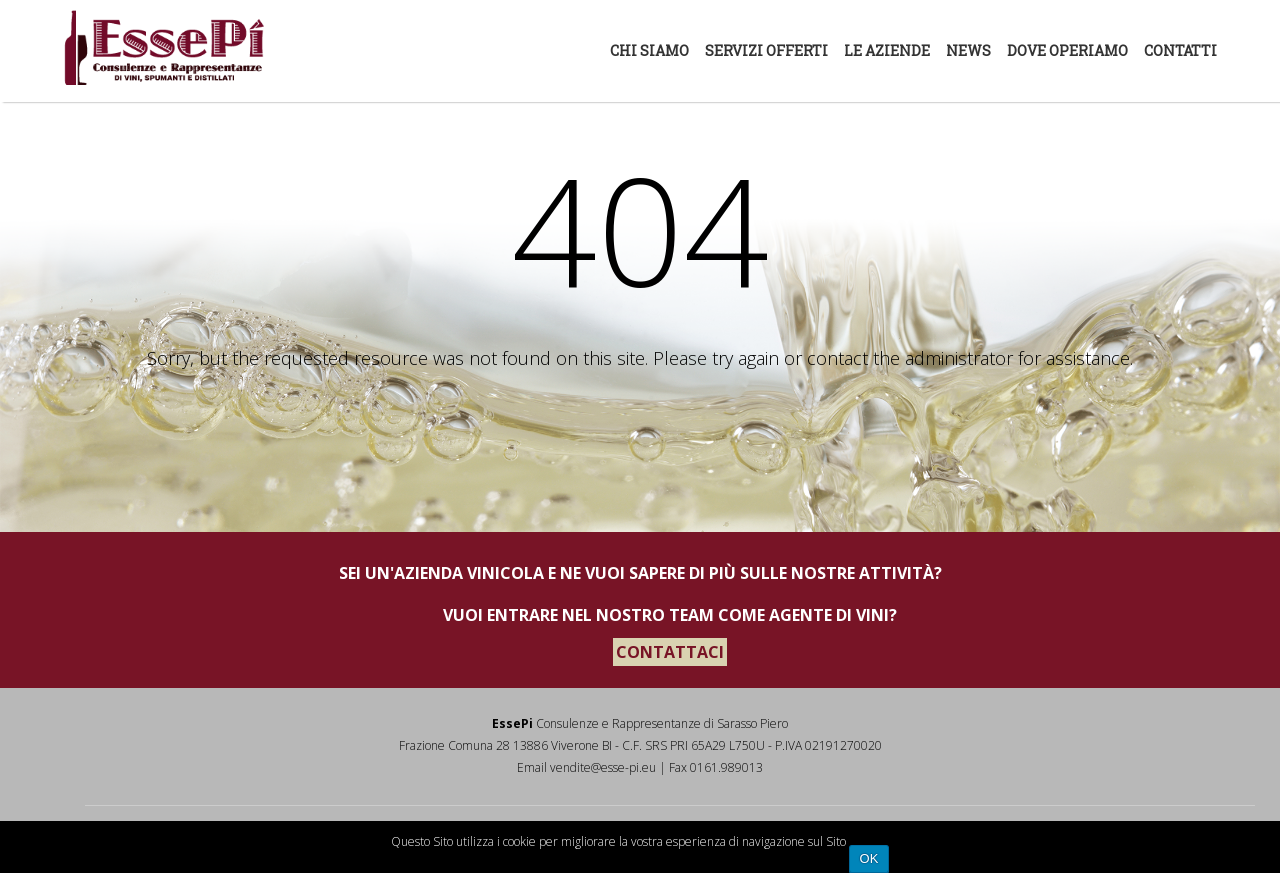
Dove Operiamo (1067, 50)
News (968, 50)
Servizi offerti (766, 50)
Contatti (1180, 50)
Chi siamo (649, 50)
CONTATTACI (670, 652)
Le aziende (887, 50)
